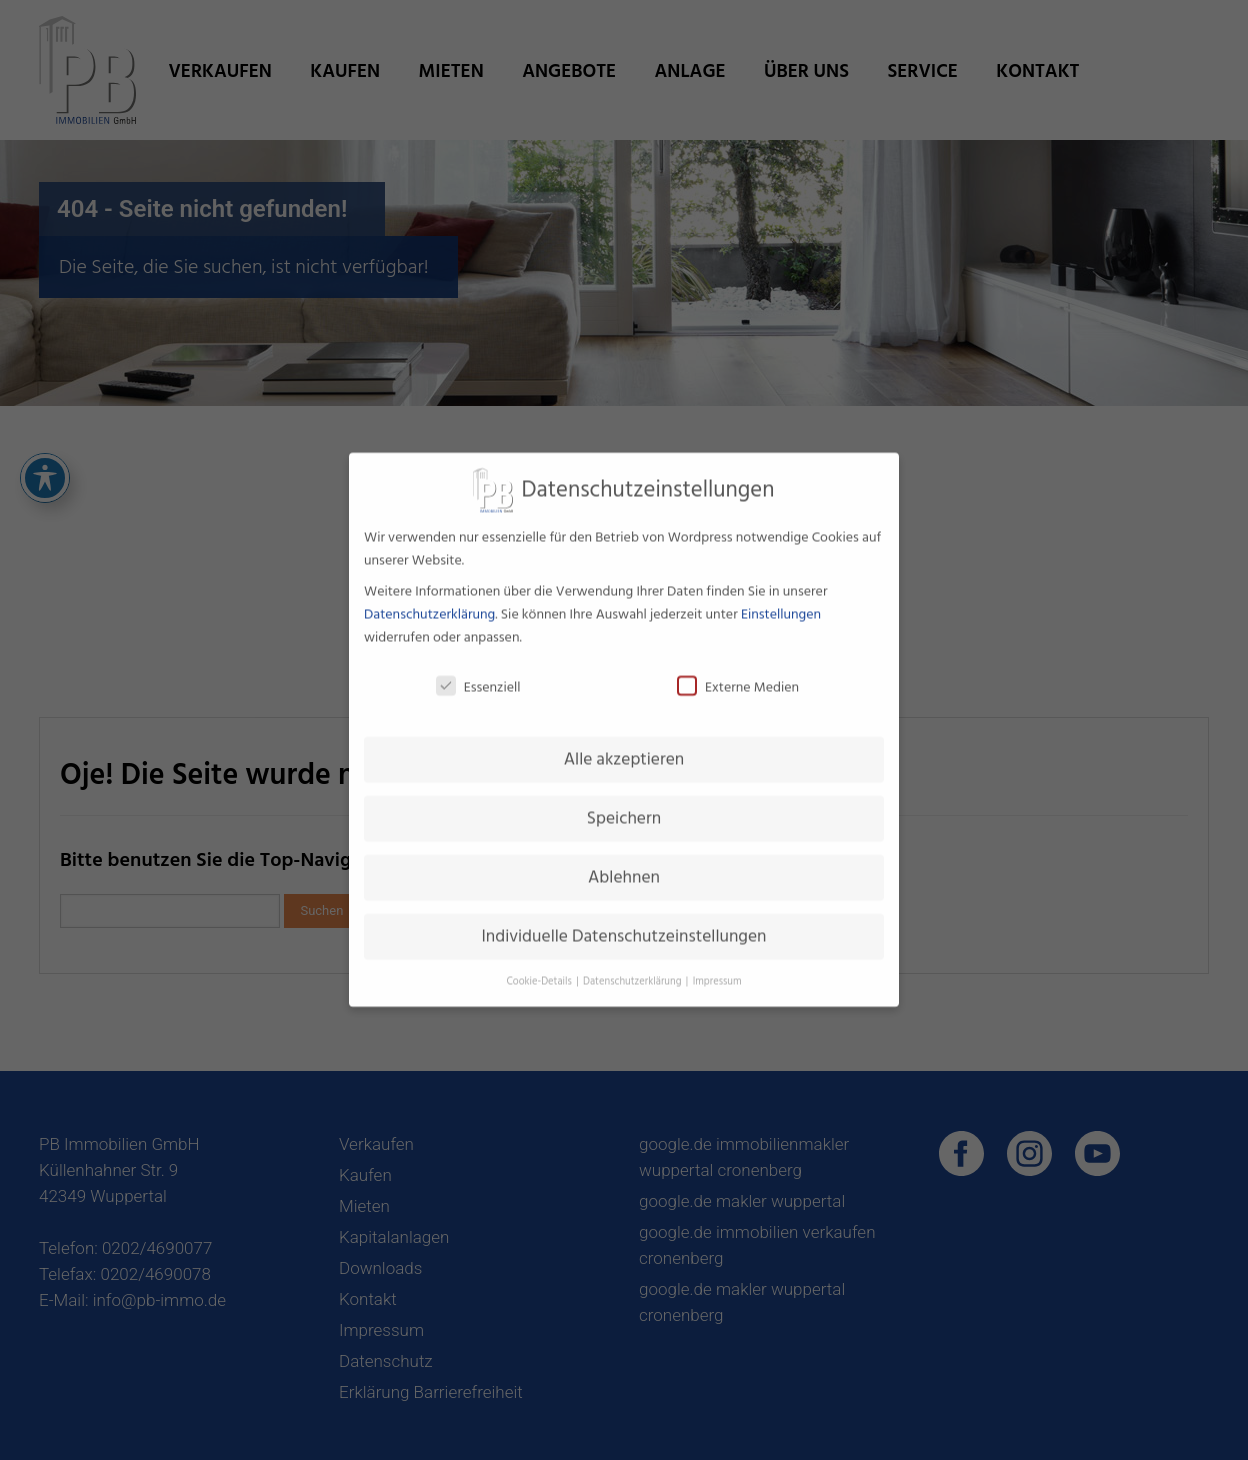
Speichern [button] (624, 805)
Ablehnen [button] (624, 864)
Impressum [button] (717, 967)
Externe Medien (738, 673)
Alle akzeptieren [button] (624, 746)
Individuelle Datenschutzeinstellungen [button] (623, 923)
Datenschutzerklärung (429, 601)
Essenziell (478, 673)
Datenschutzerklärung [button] (633, 967)
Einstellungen (781, 601)
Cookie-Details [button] (540, 967)
